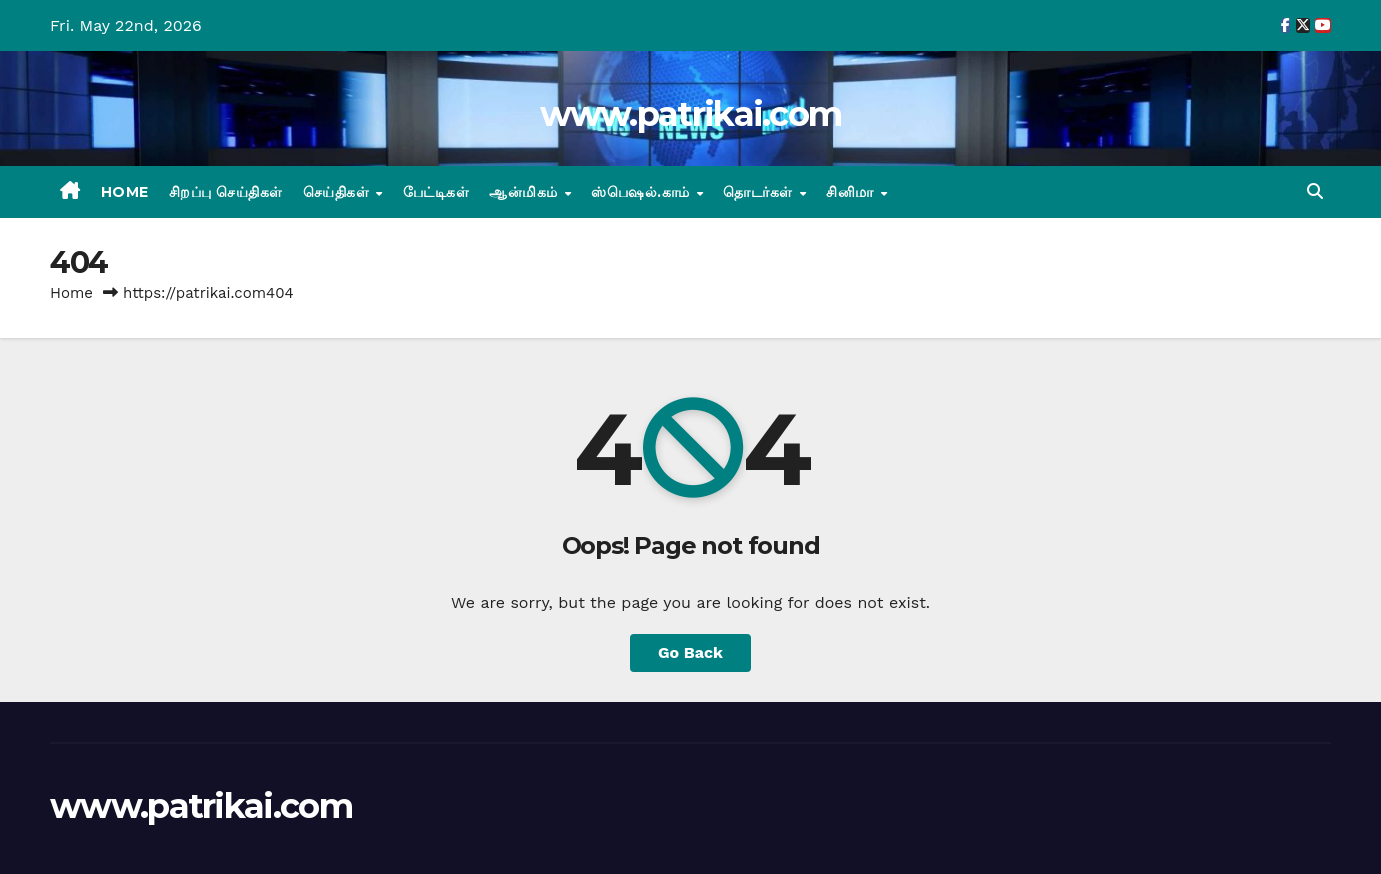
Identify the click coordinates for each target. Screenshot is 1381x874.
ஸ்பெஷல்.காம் (642, 192)
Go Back (690, 652)
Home (125, 192)
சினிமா (852, 192)
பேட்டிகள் (436, 192)
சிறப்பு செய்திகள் (226, 192)
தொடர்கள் (760, 192)
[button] (1315, 191)
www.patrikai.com (691, 114)
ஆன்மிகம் (525, 192)
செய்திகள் (338, 192)
